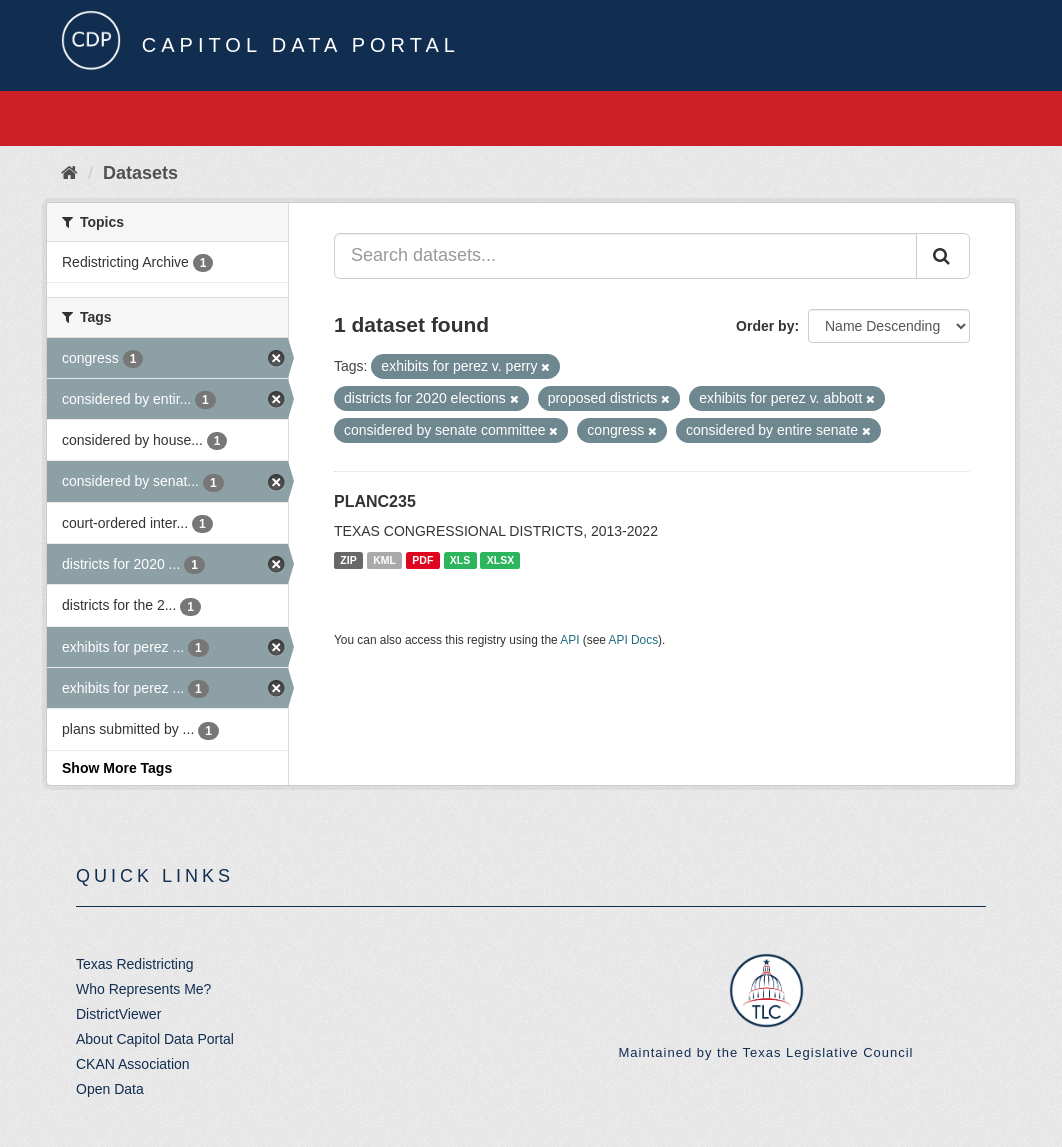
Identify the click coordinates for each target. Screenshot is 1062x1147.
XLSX (500, 560)
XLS (460, 560)
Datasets (140, 173)
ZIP (348, 560)
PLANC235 (375, 501)
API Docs (634, 640)
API (569, 640)
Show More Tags (117, 768)
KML (384, 560)
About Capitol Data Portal (155, 1039)
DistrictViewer (118, 1014)
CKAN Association (133, 1064)
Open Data (110, 1089)
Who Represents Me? (143, 989)
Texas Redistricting (135, 964)
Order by (765, 326)
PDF (422, 560)
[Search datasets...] (625, 256)
